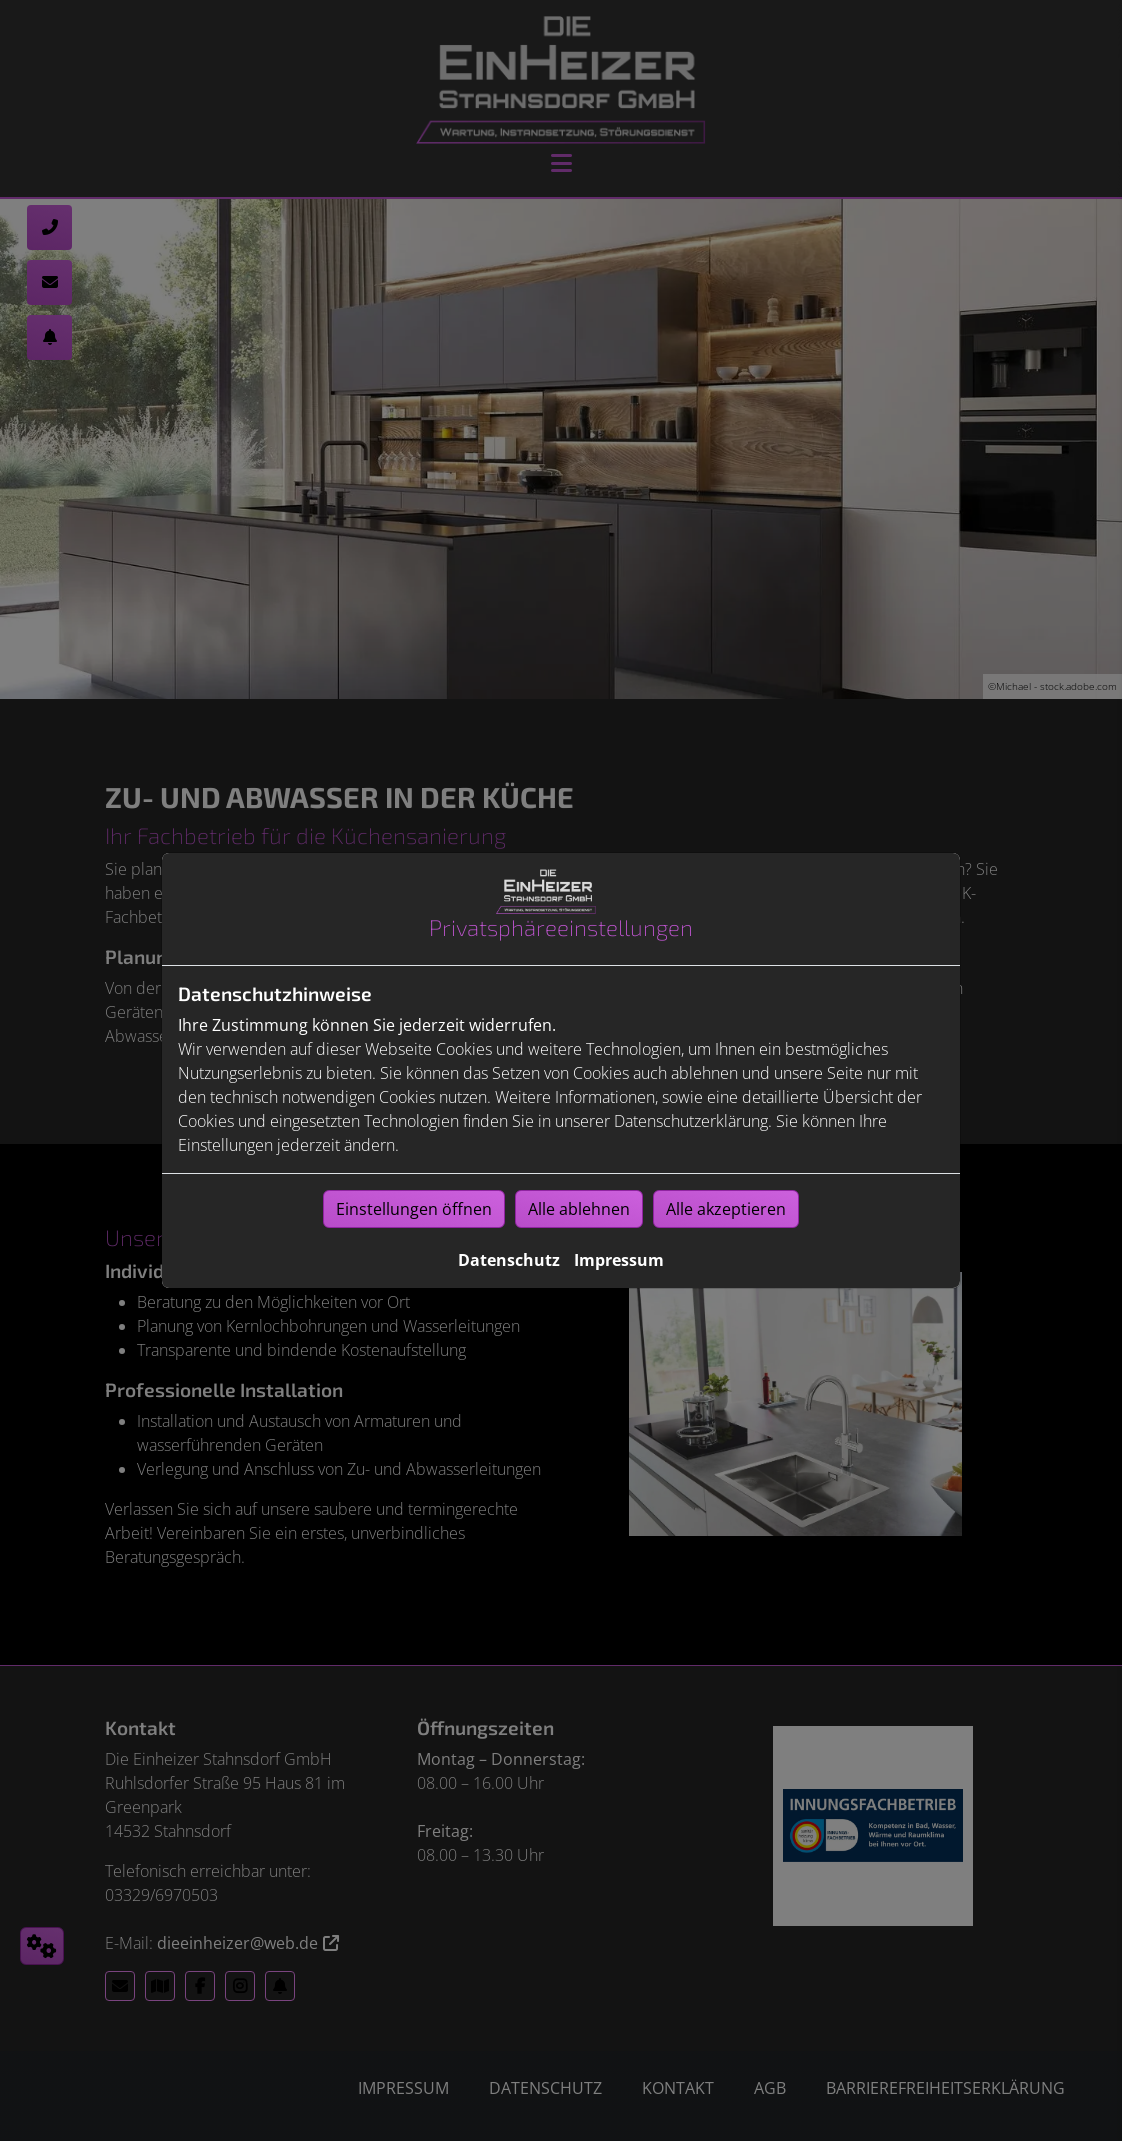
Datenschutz (509, 1260)
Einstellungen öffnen (414, 1209)
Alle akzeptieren (726, 1209)
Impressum (619, 1260)
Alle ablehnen (579, 1209)
